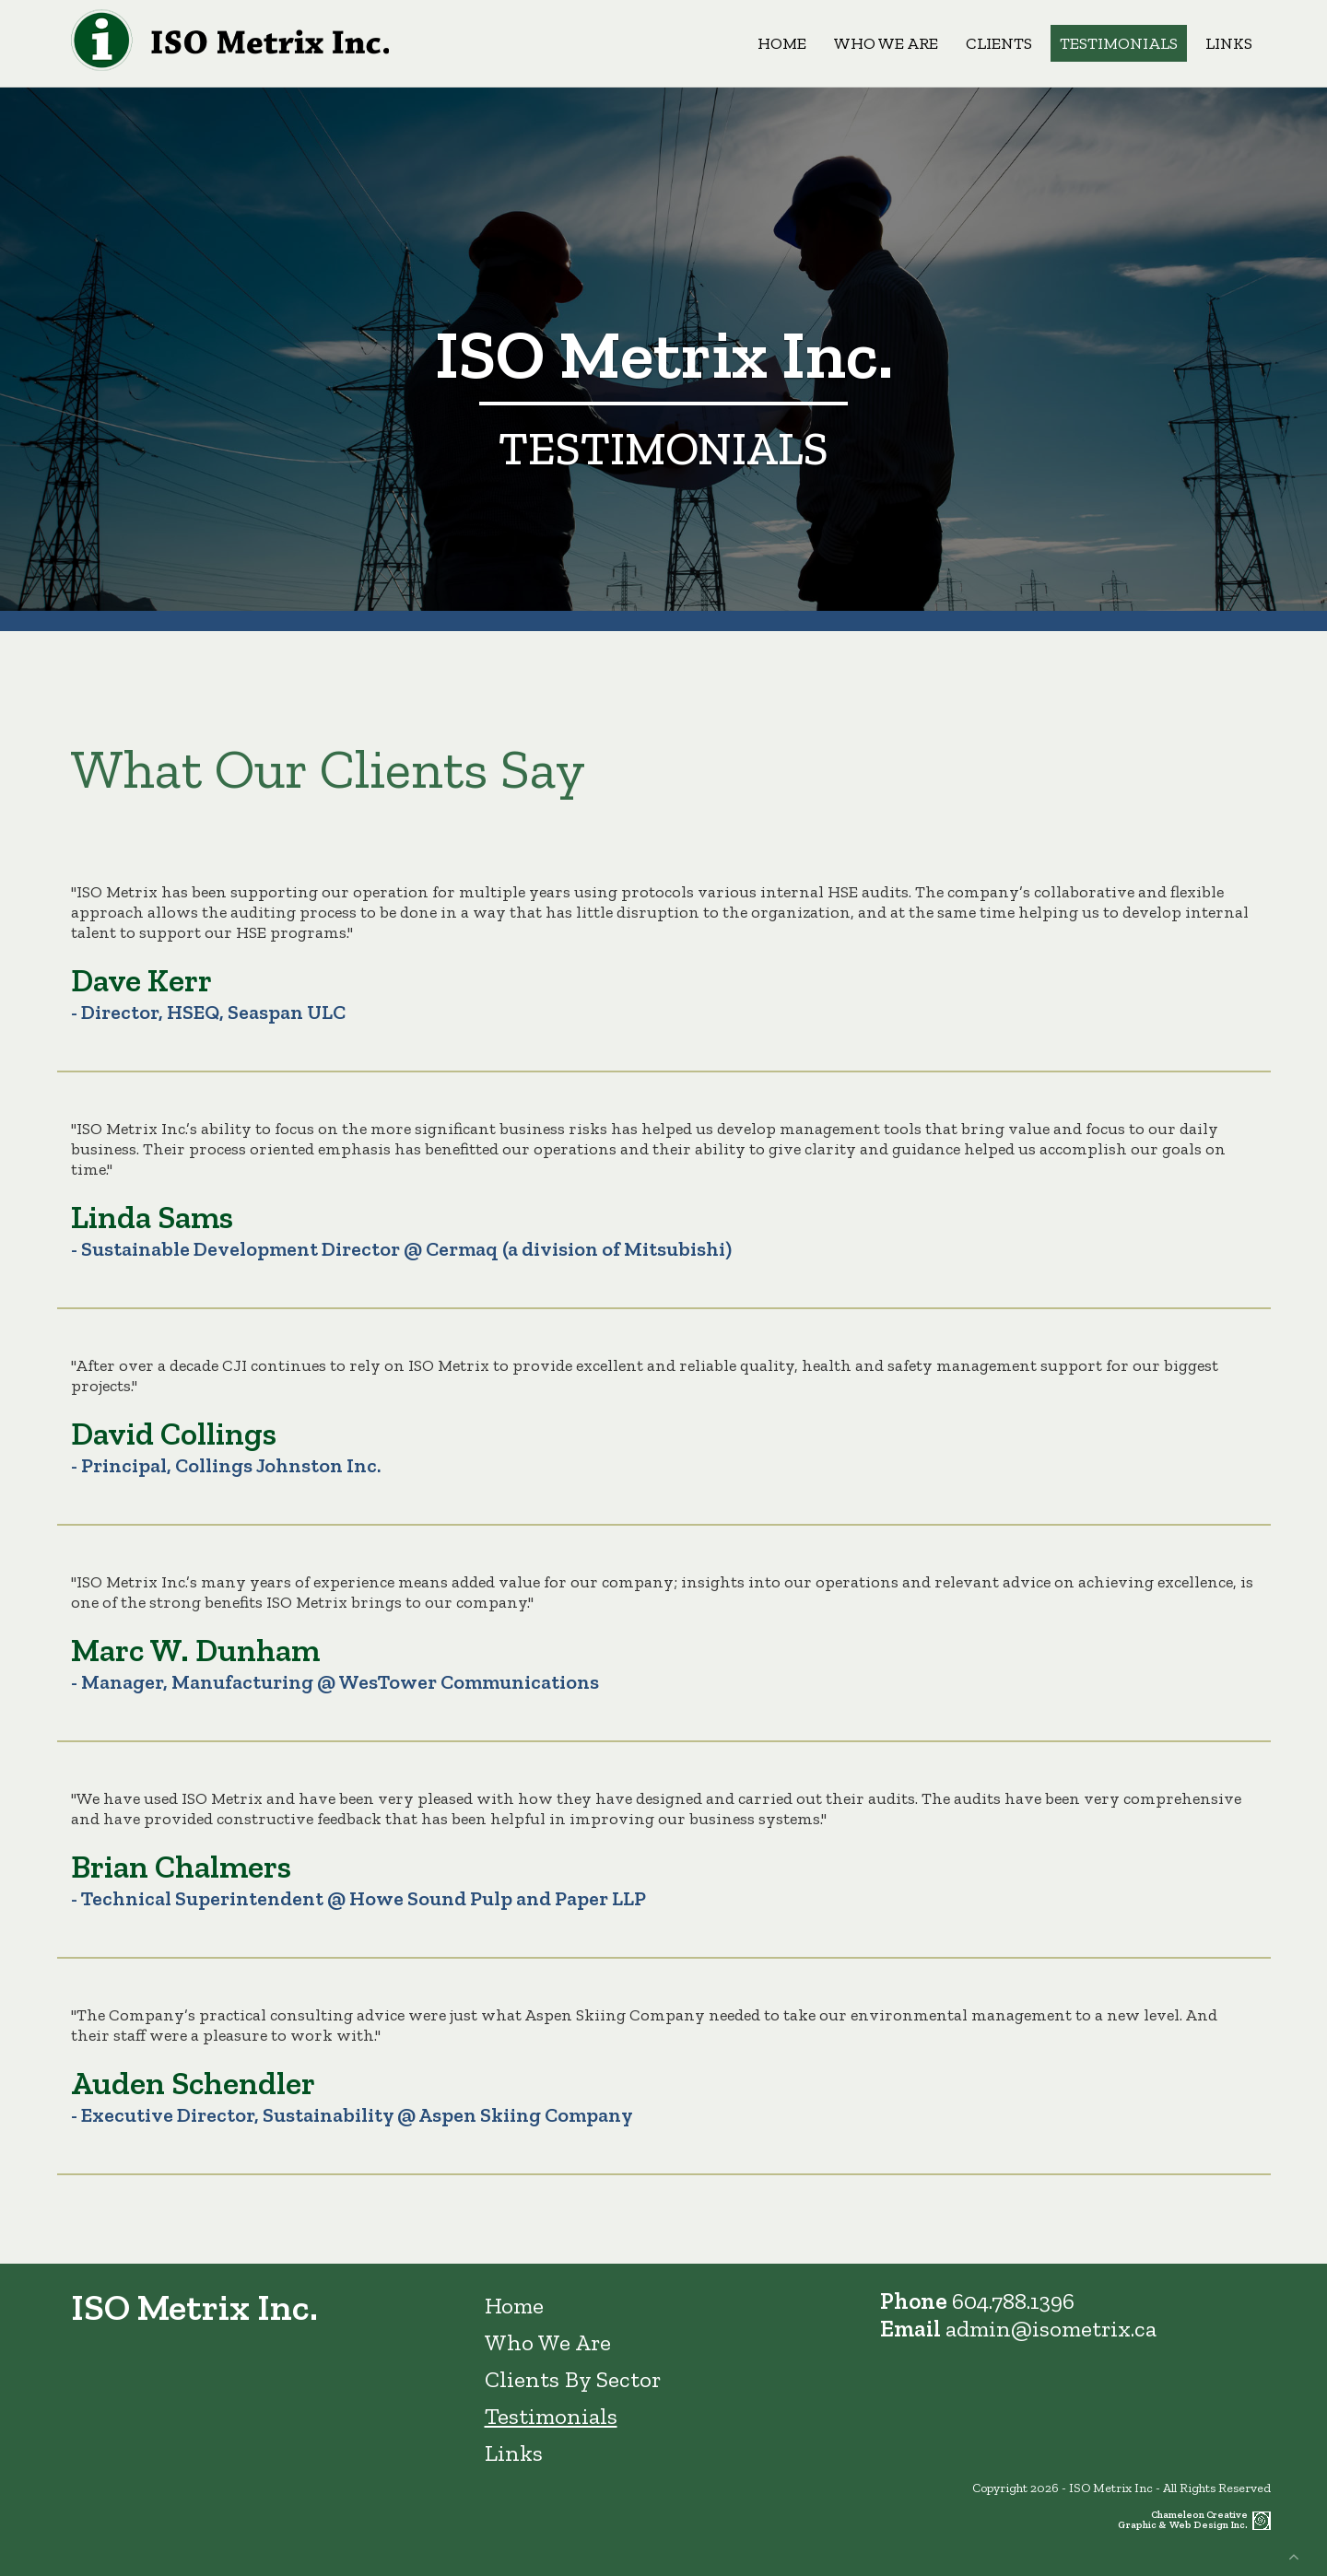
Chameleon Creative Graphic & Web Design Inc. (1183, 2520)
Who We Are (886, 43)
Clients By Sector (573, 2379)
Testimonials (1119, 43)
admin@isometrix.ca (1051, 2328)
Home (781, 43)
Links (1228, 43)
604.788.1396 (1013, 2300)
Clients (999, 43)
